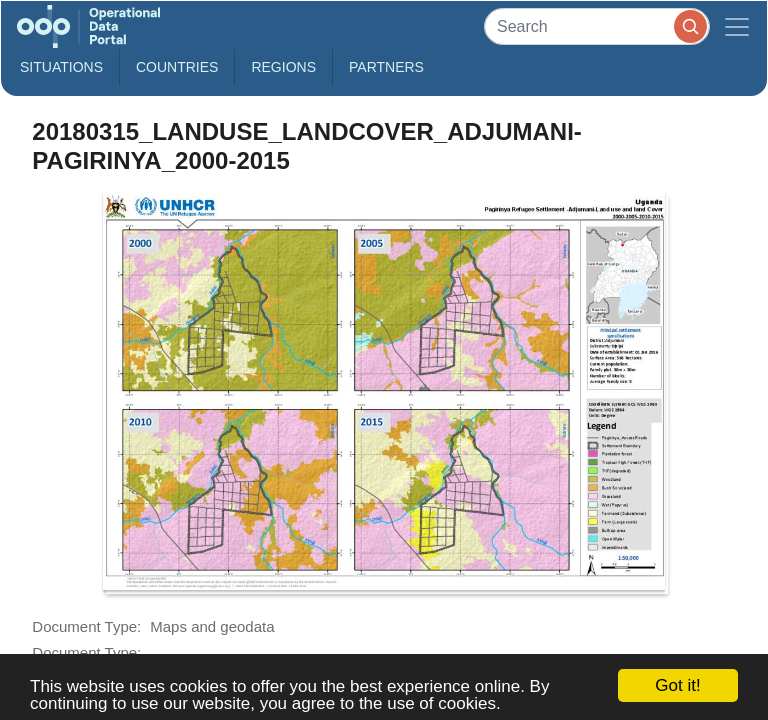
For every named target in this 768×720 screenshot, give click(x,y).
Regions (283, 67)
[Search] (597, 26)
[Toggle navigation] (737, 26)
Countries (177, 67)
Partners (386, 67)
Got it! (677, 685)
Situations (61, 67)
